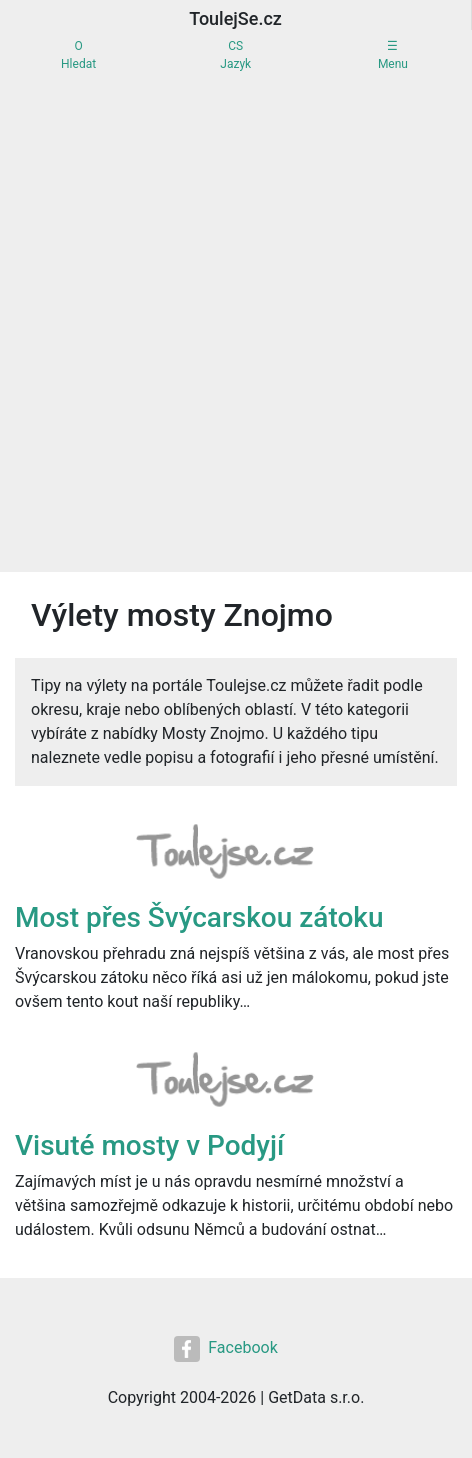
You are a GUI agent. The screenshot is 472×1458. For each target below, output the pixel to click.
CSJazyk (235, 55)
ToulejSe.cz (235, 18)
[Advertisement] (236, 326)
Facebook (225, 1349)
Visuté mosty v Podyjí (149, 1145)
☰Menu (393, 55)
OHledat (78, 55)
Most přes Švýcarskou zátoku (199, 917)
